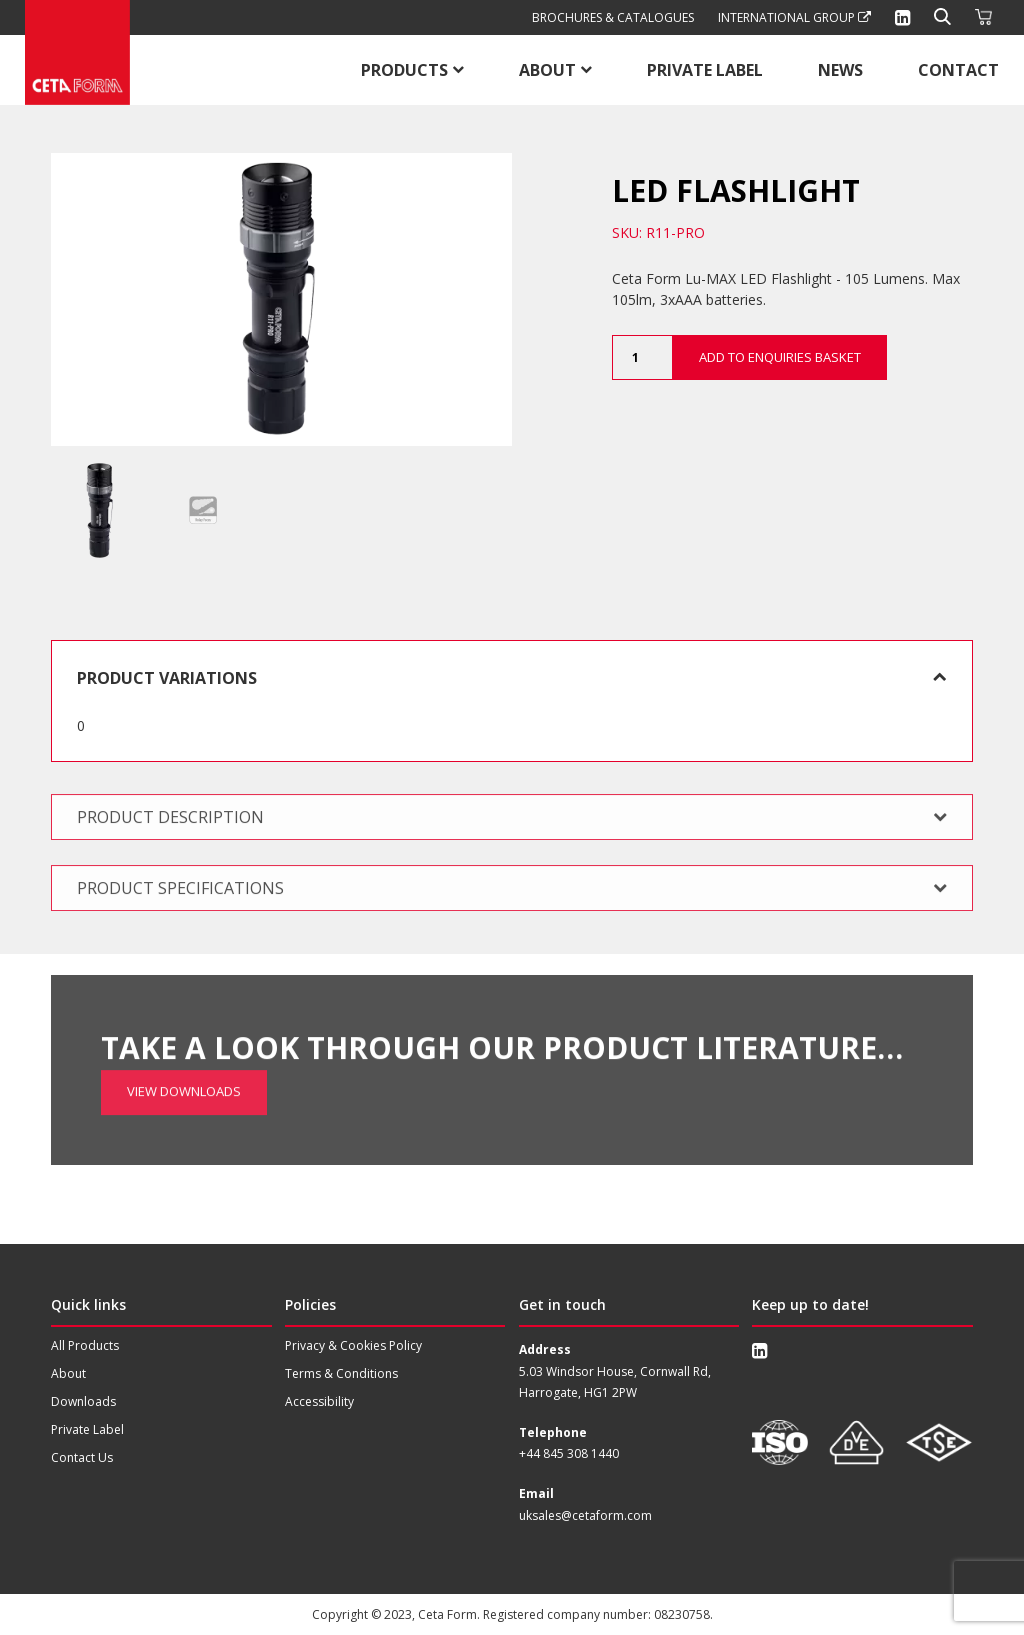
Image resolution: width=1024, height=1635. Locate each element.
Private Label (705, 70)
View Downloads (184, 1033)
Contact (958, 70)
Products (404, 70)
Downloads (83, 1401)
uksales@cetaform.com (585, 1514)
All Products (85, 1345)
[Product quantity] (642, 357)
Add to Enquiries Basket (780, 357)
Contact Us (82, 1457)
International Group (794, 17)
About (547, 70)
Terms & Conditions (341, 1373)
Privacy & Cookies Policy (353, 1345)
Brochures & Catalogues (613, 17)
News (840, 70)
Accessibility (319, 1401)
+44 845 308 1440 (569, 1453)
